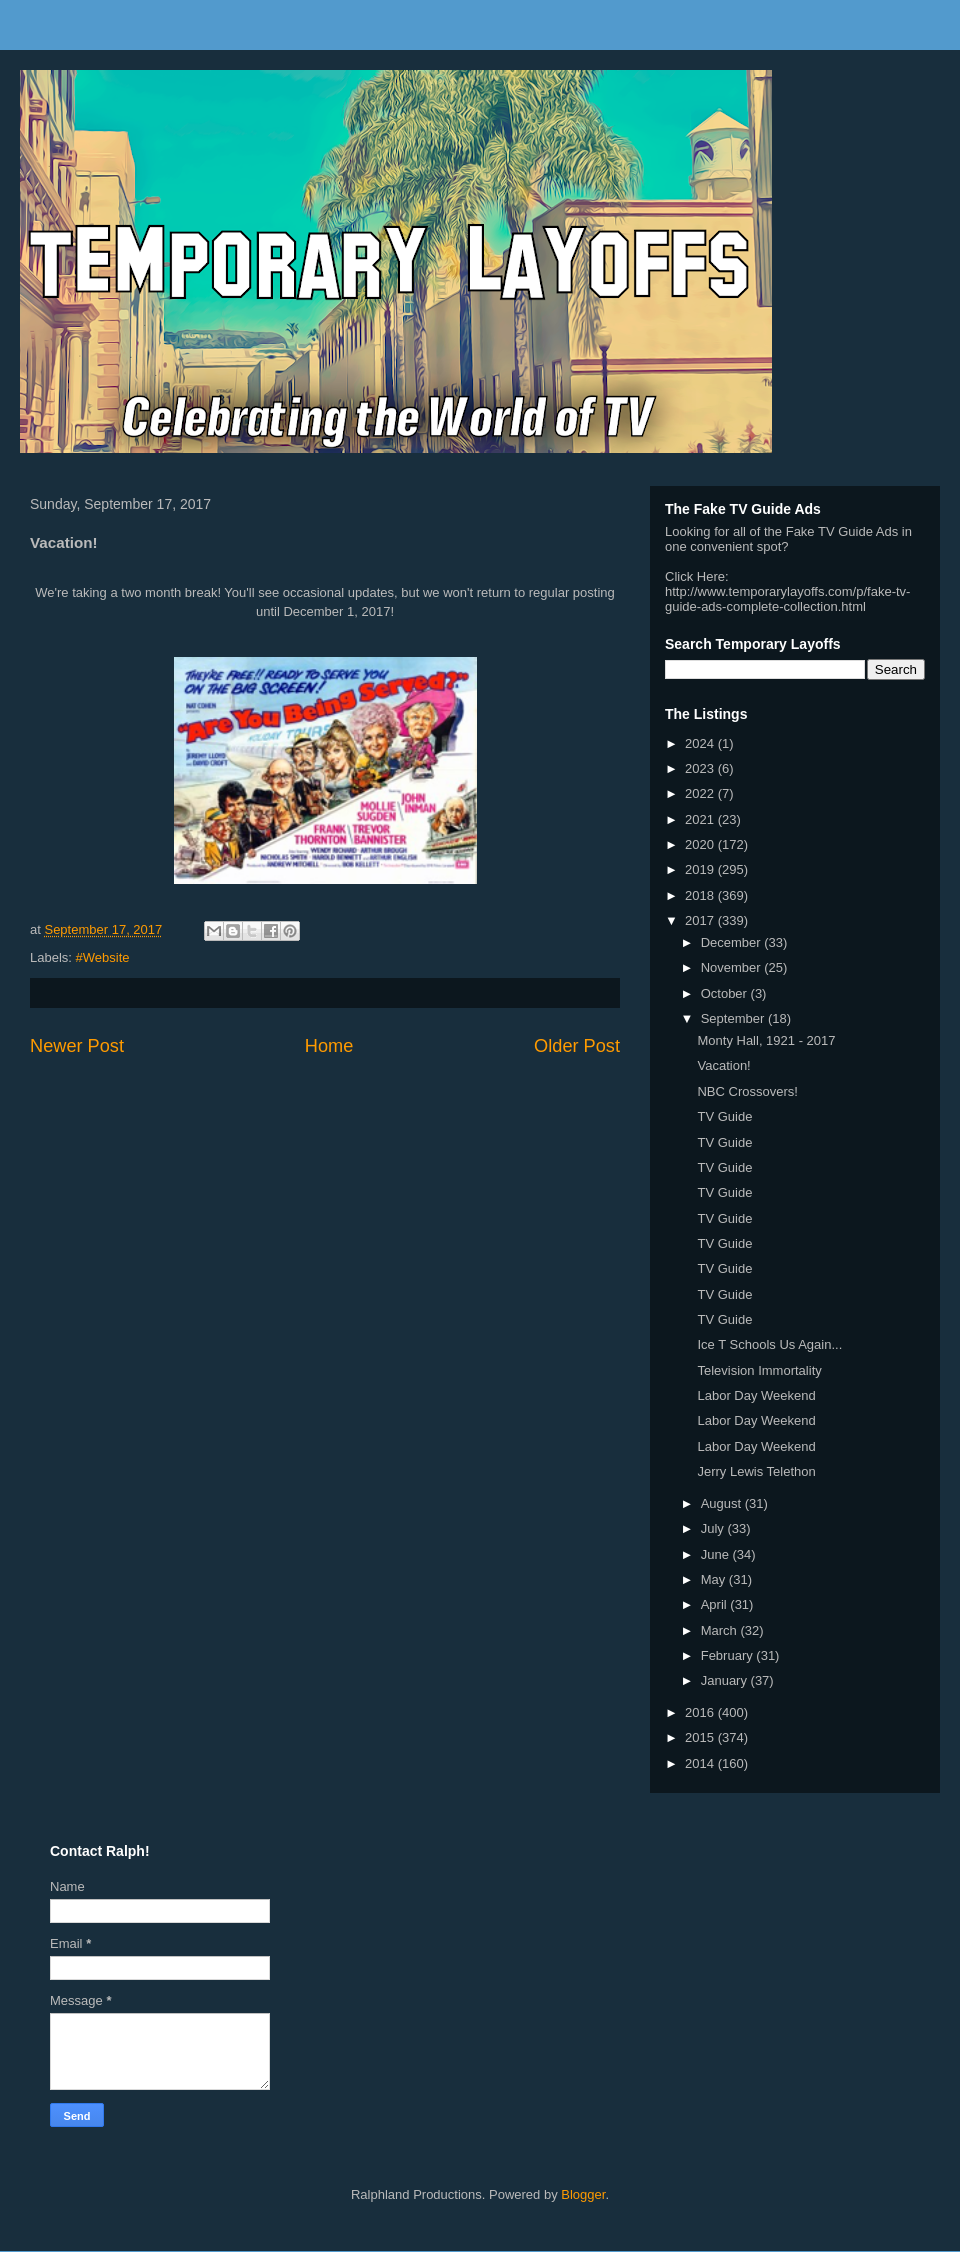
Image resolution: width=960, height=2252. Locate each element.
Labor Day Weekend (756, 1395)
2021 (701, 819)
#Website (103, 957)
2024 (701, 743)
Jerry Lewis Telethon (756, 1471)
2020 (701, 844)
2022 (701, 793)
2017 (701, 920)
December (733, 942)
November (733, 967)
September (734, 1018)
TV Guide (724, 1116)
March (721, 1630)
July (714, 1528)
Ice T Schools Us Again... (769, 1344)
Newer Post (77, 1046)
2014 (701, 1763)
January (726, 1680)
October (726, 993)
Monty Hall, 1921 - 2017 (766, 1040)
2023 (701, 768)
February (729, 1655)
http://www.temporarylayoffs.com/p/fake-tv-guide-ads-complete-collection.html (787, 599)
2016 (701, 1712)
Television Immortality (759, 1370)
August (723, 1503)
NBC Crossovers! (747, 1091)
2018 (701, 895)
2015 (701, 1737)
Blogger (583, 2194)
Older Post (577, 1046)
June (717, 1554)
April (716, 1604)
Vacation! (723, 1065)
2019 (701, 869)
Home (329, 1046)
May (715, 1579)
